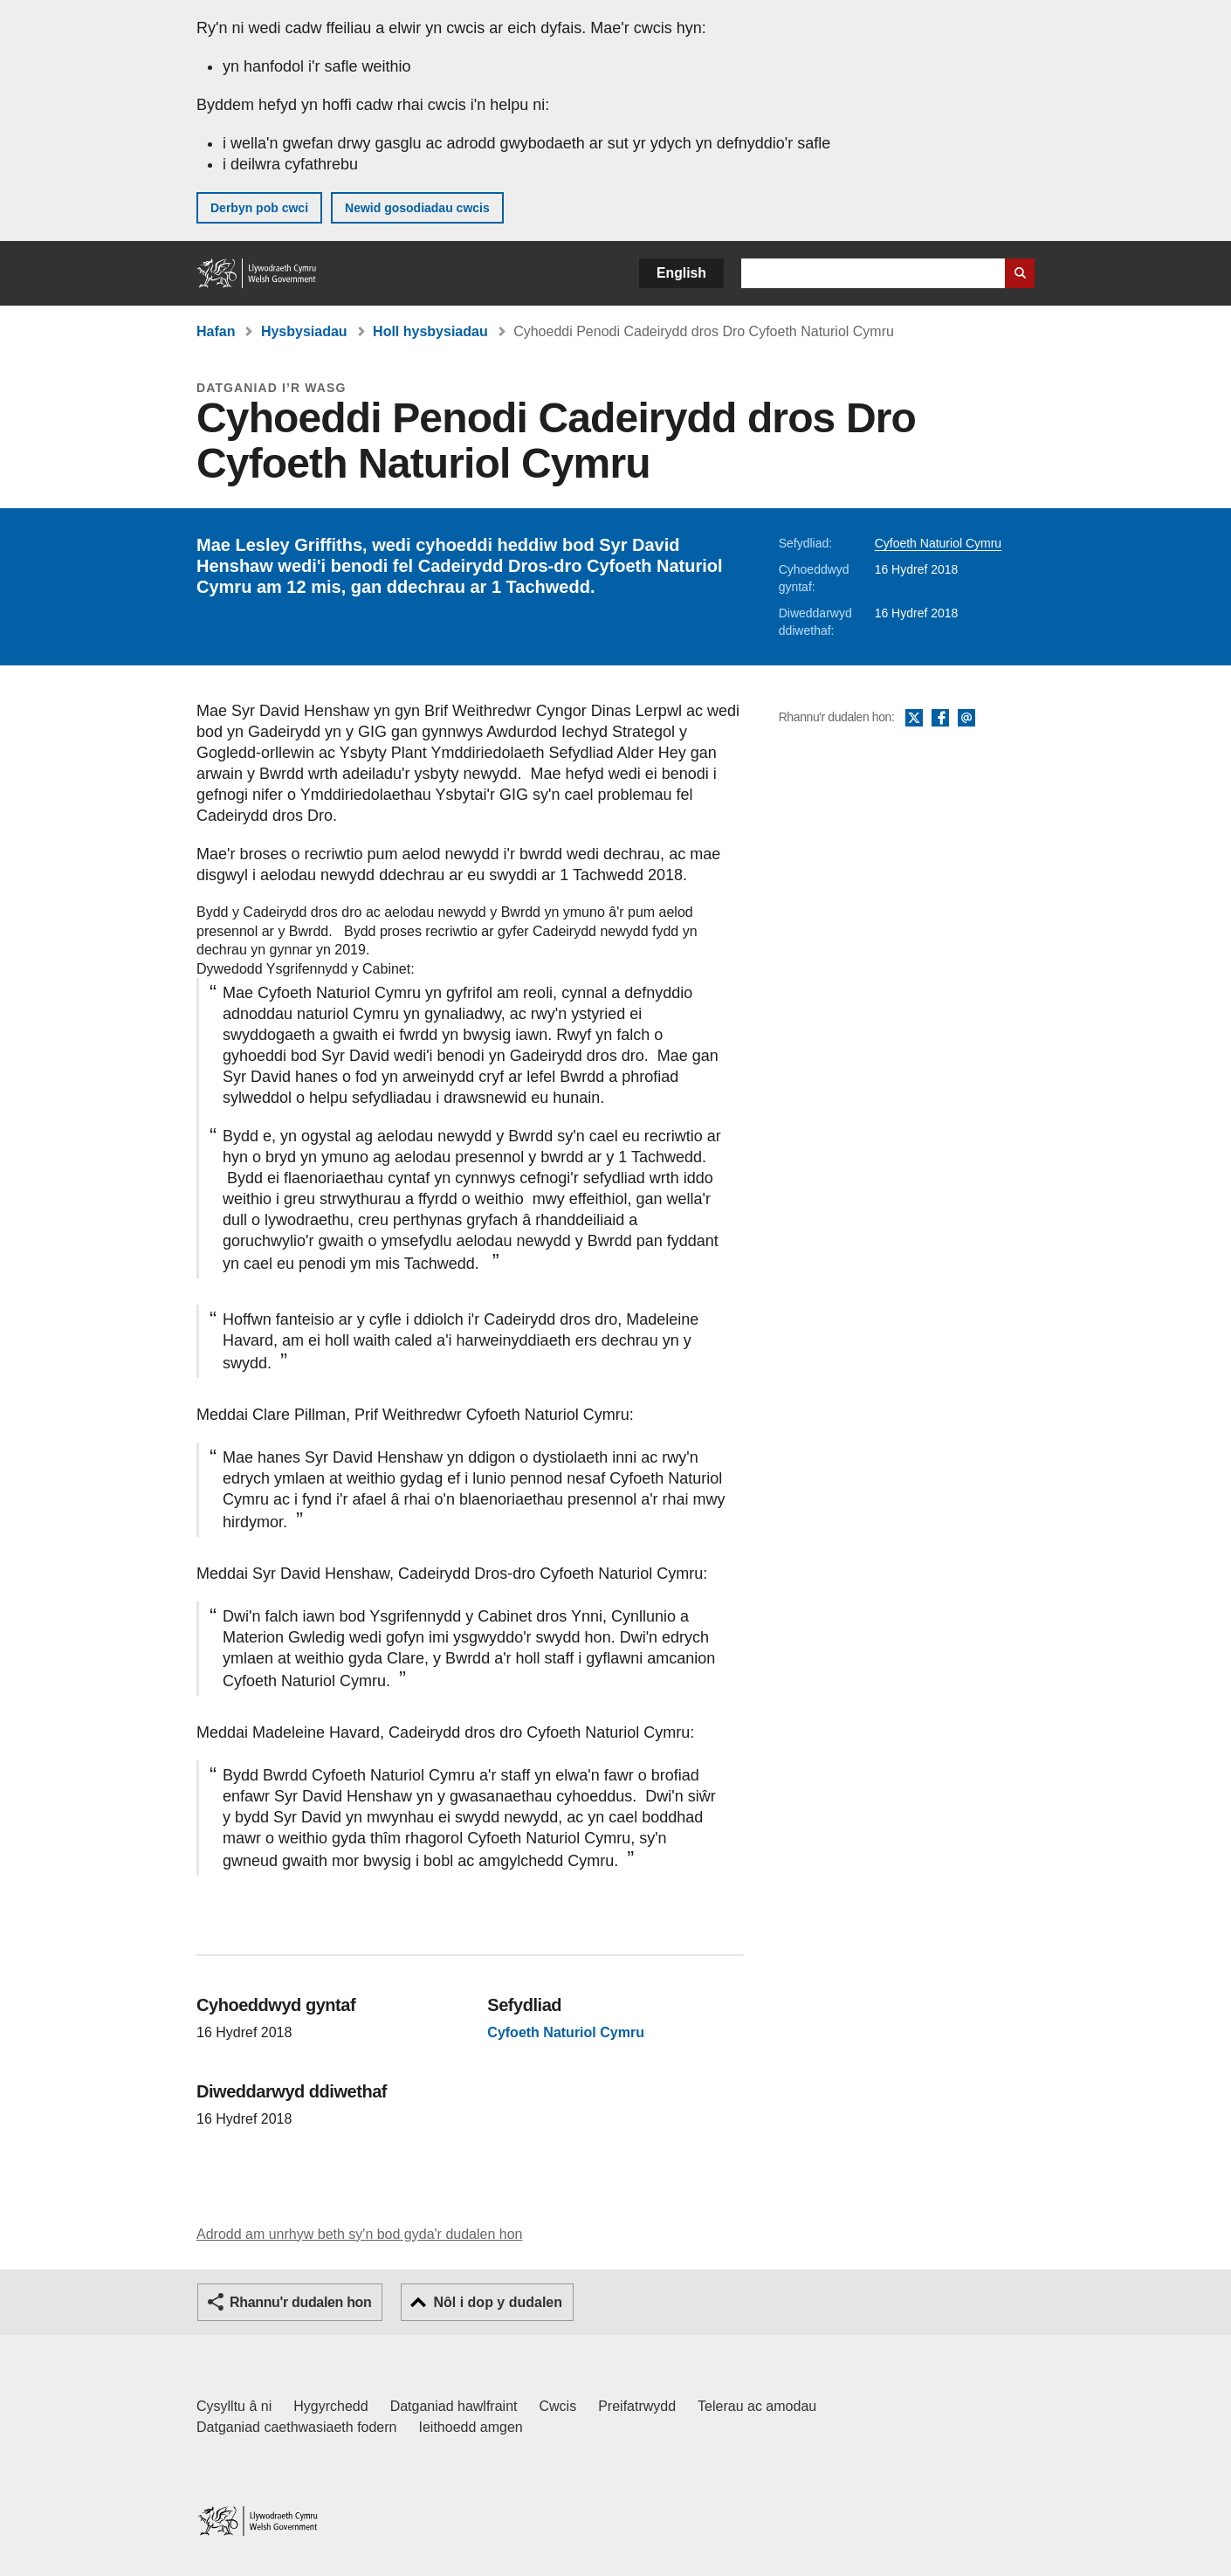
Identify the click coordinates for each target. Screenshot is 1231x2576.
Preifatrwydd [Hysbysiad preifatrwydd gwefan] (637, 2406)
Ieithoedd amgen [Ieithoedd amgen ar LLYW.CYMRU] (471, 2427)
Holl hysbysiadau (430, 331)
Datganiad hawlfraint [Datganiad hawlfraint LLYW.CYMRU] (454, 2406)
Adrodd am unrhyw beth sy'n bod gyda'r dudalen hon (359, 2234)
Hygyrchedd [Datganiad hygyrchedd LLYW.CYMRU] (330, 2406)
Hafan (215, 331)
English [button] (681, 272)
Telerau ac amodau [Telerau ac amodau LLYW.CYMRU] (757, 2406)
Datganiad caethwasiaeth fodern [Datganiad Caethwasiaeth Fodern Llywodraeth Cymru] (296, 2427)
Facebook (940, 718)
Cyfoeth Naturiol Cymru (938, 543)
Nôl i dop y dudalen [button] (497, 2302)
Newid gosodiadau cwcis (417, 208)
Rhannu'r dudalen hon (300, 2302)
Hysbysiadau (304, 331)
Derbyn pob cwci (259, 208)
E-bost (966, 718)
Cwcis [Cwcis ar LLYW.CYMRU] (558, 2406)
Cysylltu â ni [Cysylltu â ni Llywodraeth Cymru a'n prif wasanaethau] (234, 2406)
